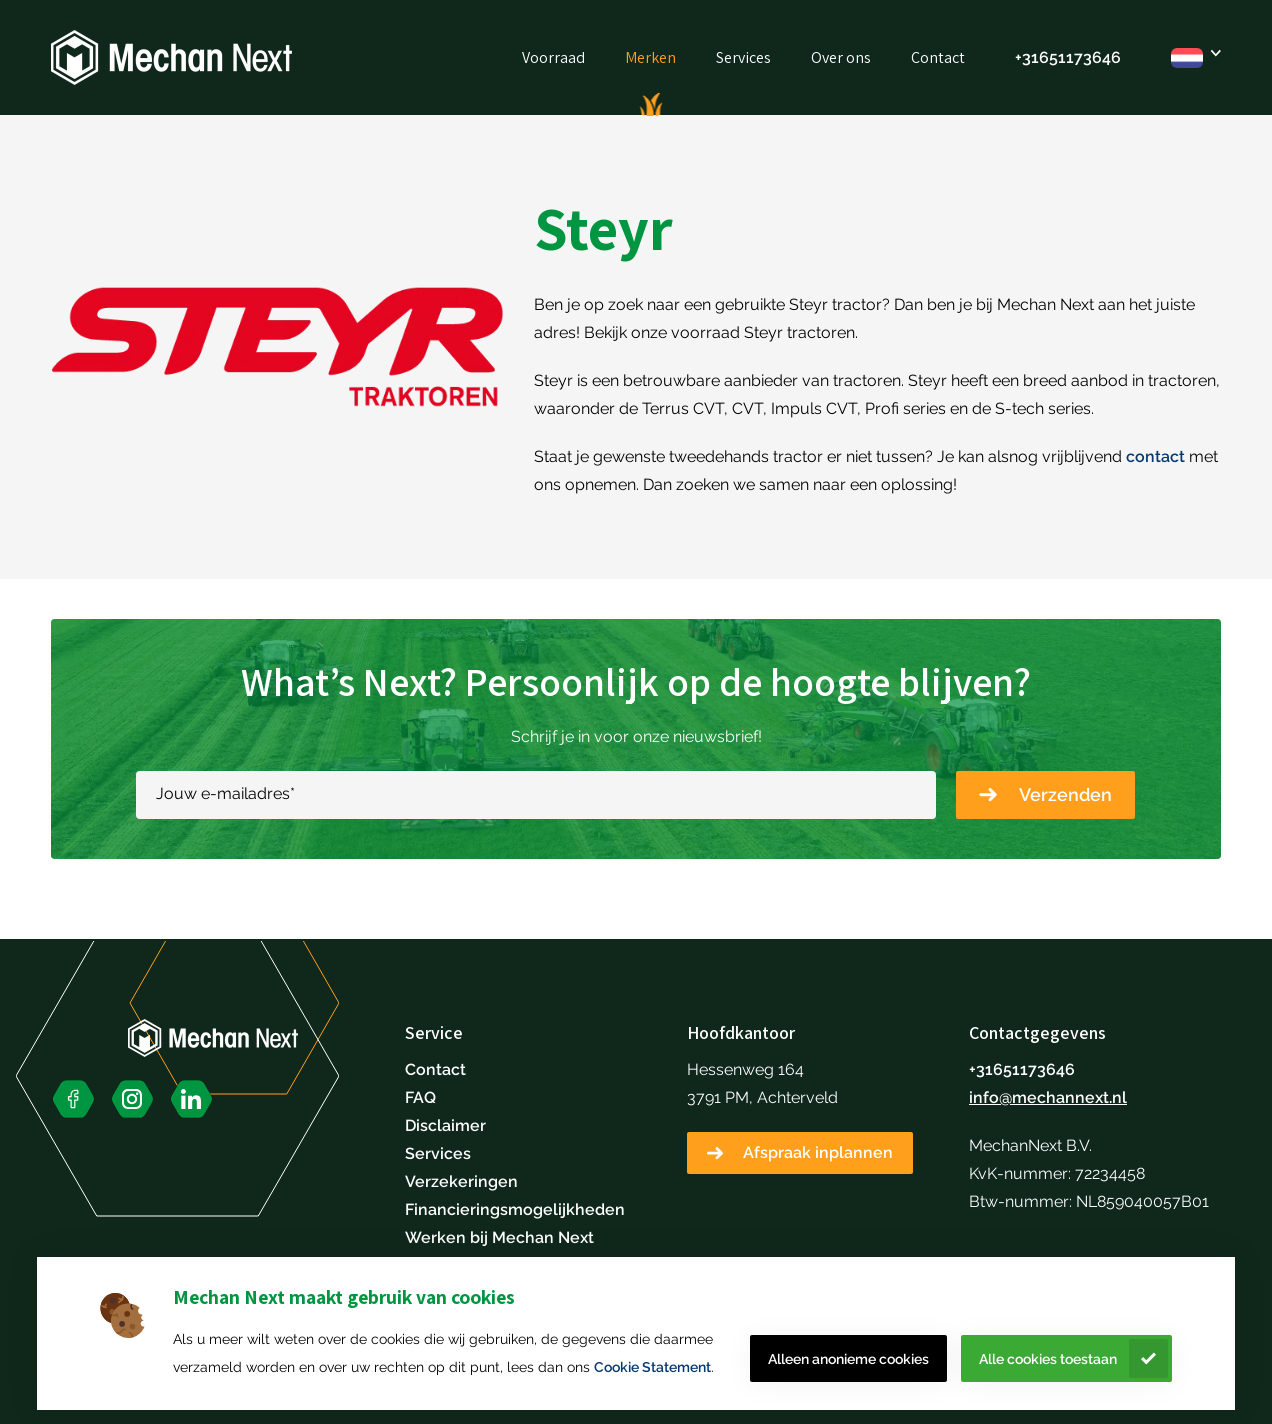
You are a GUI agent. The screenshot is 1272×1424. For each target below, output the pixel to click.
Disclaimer (445, 1125)
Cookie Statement (652, 1367)
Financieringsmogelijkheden (515, 1209)
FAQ (420, 1097)
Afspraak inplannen (818, 1152)
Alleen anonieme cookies (848, 1359)
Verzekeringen (461, 1181)
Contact (938, 57)
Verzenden (1065, 794)
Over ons (841, 57)
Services (743, 57)
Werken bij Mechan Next (499, 1237)
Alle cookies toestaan (1048, 1359)
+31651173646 (1068, 57)
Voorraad (553, 57)
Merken (650, 57)
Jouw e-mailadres (225, 793)
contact (1155, 456)
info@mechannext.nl (1048, 1097)
